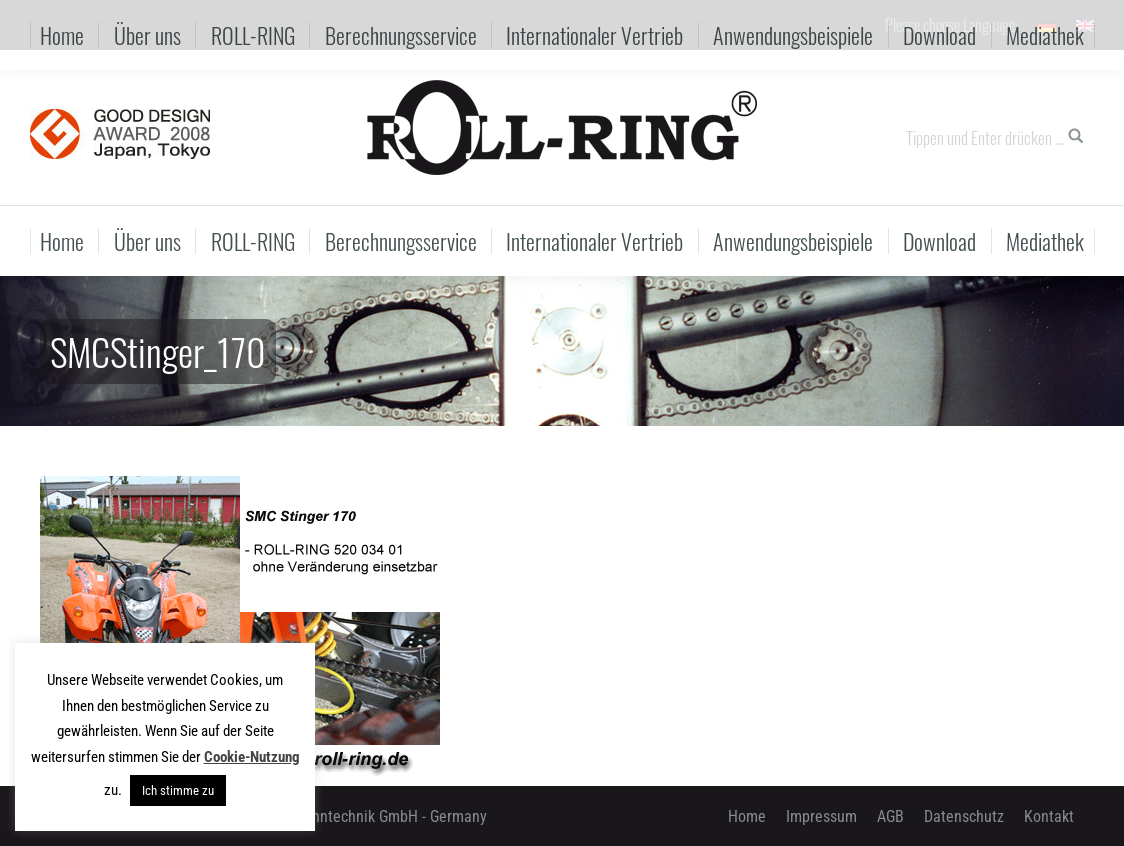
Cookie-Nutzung (252, 757)
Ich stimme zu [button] (178, 790)
